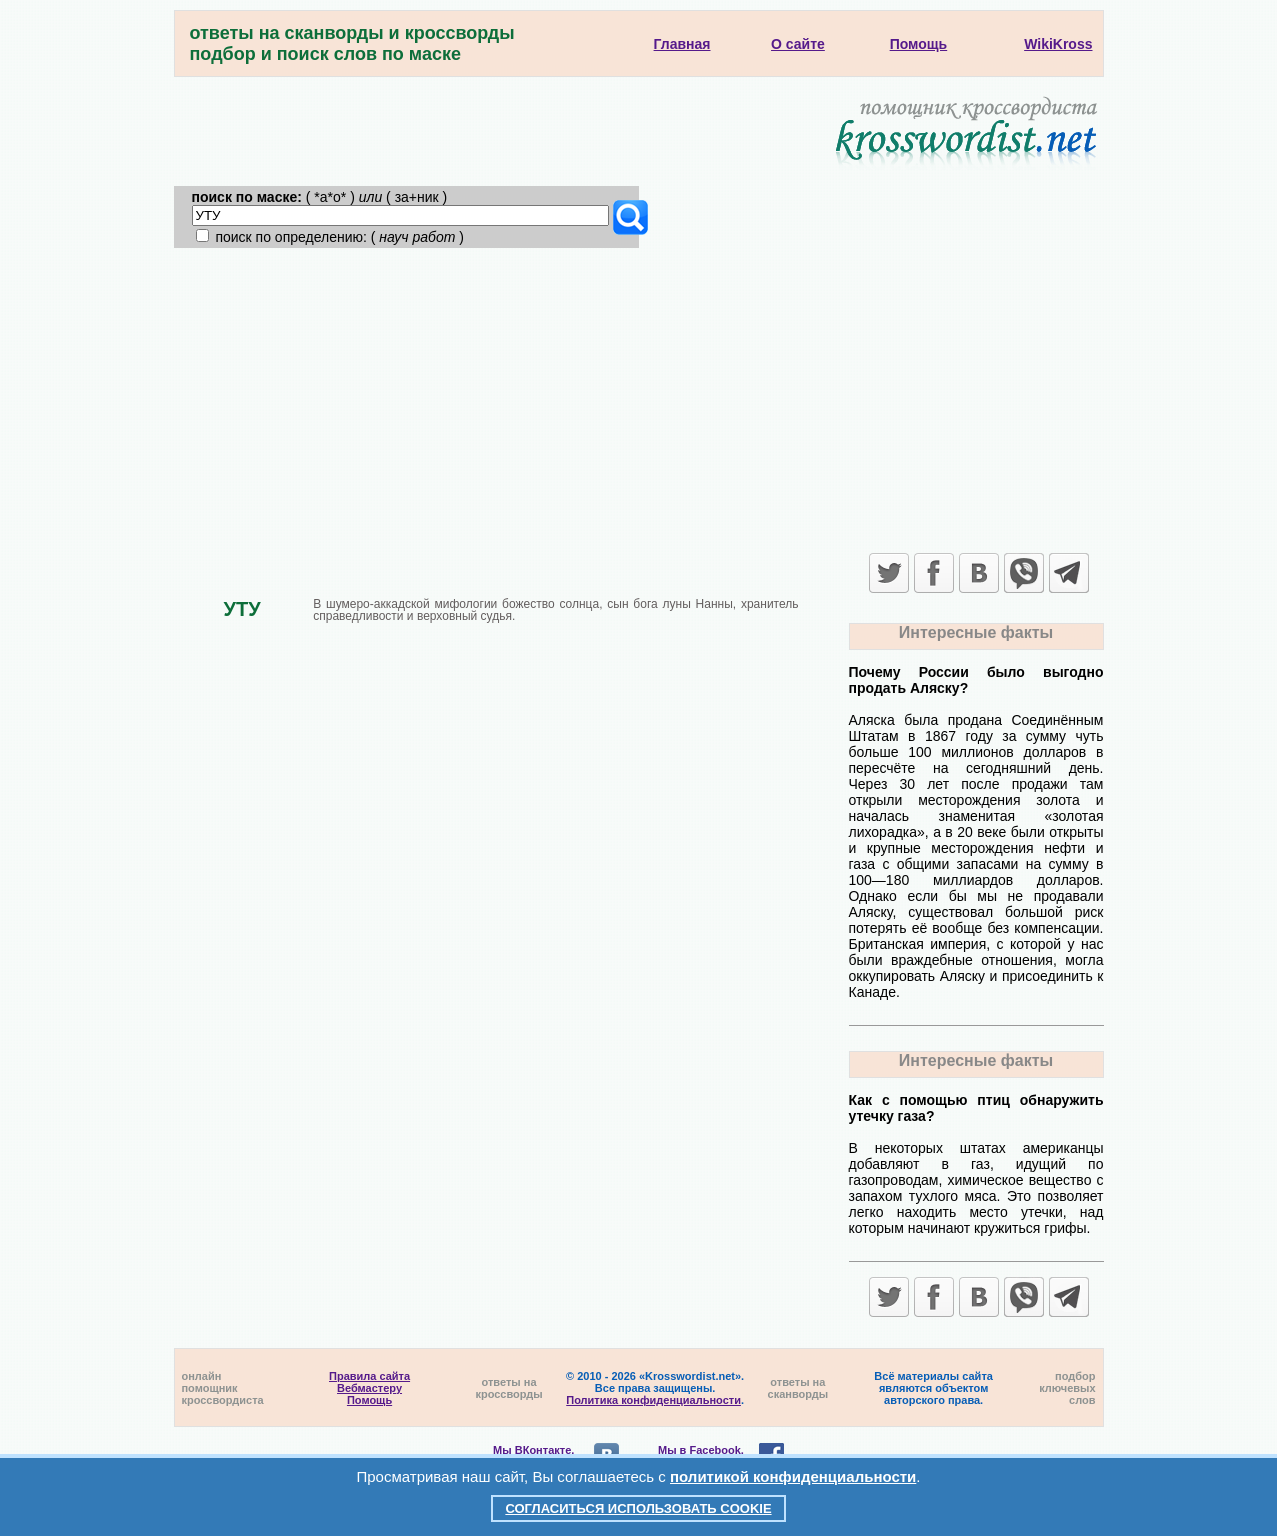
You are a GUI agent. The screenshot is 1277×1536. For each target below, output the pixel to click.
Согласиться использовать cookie (638, 1508)
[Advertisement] (639, 398)
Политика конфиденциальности (653, 1400)
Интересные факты (976, 632)
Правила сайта (369, 1376)
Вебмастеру (369, 1388)
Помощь (369, 1400)
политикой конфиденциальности (793, 1476)
